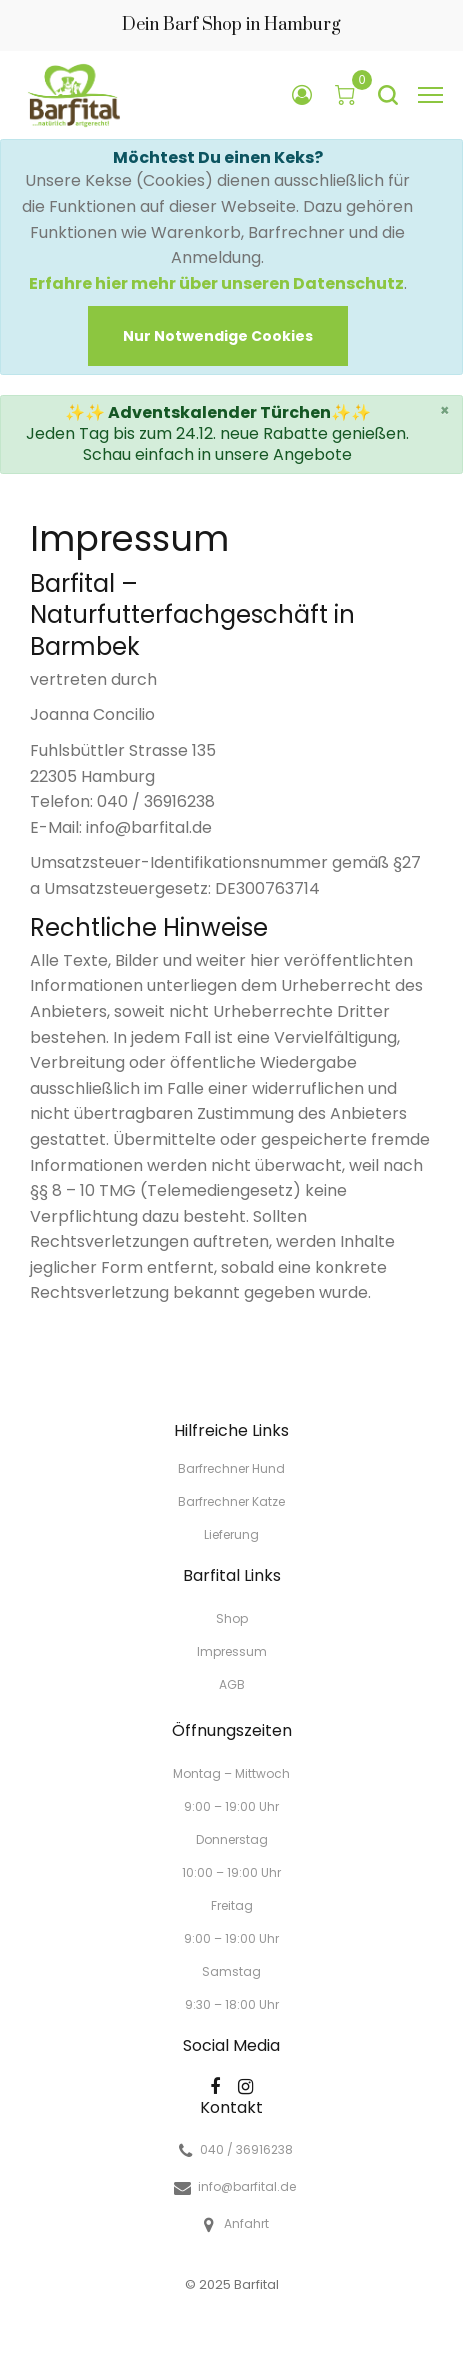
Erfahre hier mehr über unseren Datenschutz (216, 283)
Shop (232, 1618)
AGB (232, 1683)
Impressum (232, 1651)
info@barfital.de (247, 2187)
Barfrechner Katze (231, 1501)
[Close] (218, 336)
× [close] (445, 410)
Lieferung (231, 1533)
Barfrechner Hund (231, 1468)
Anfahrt (246, 2224)
